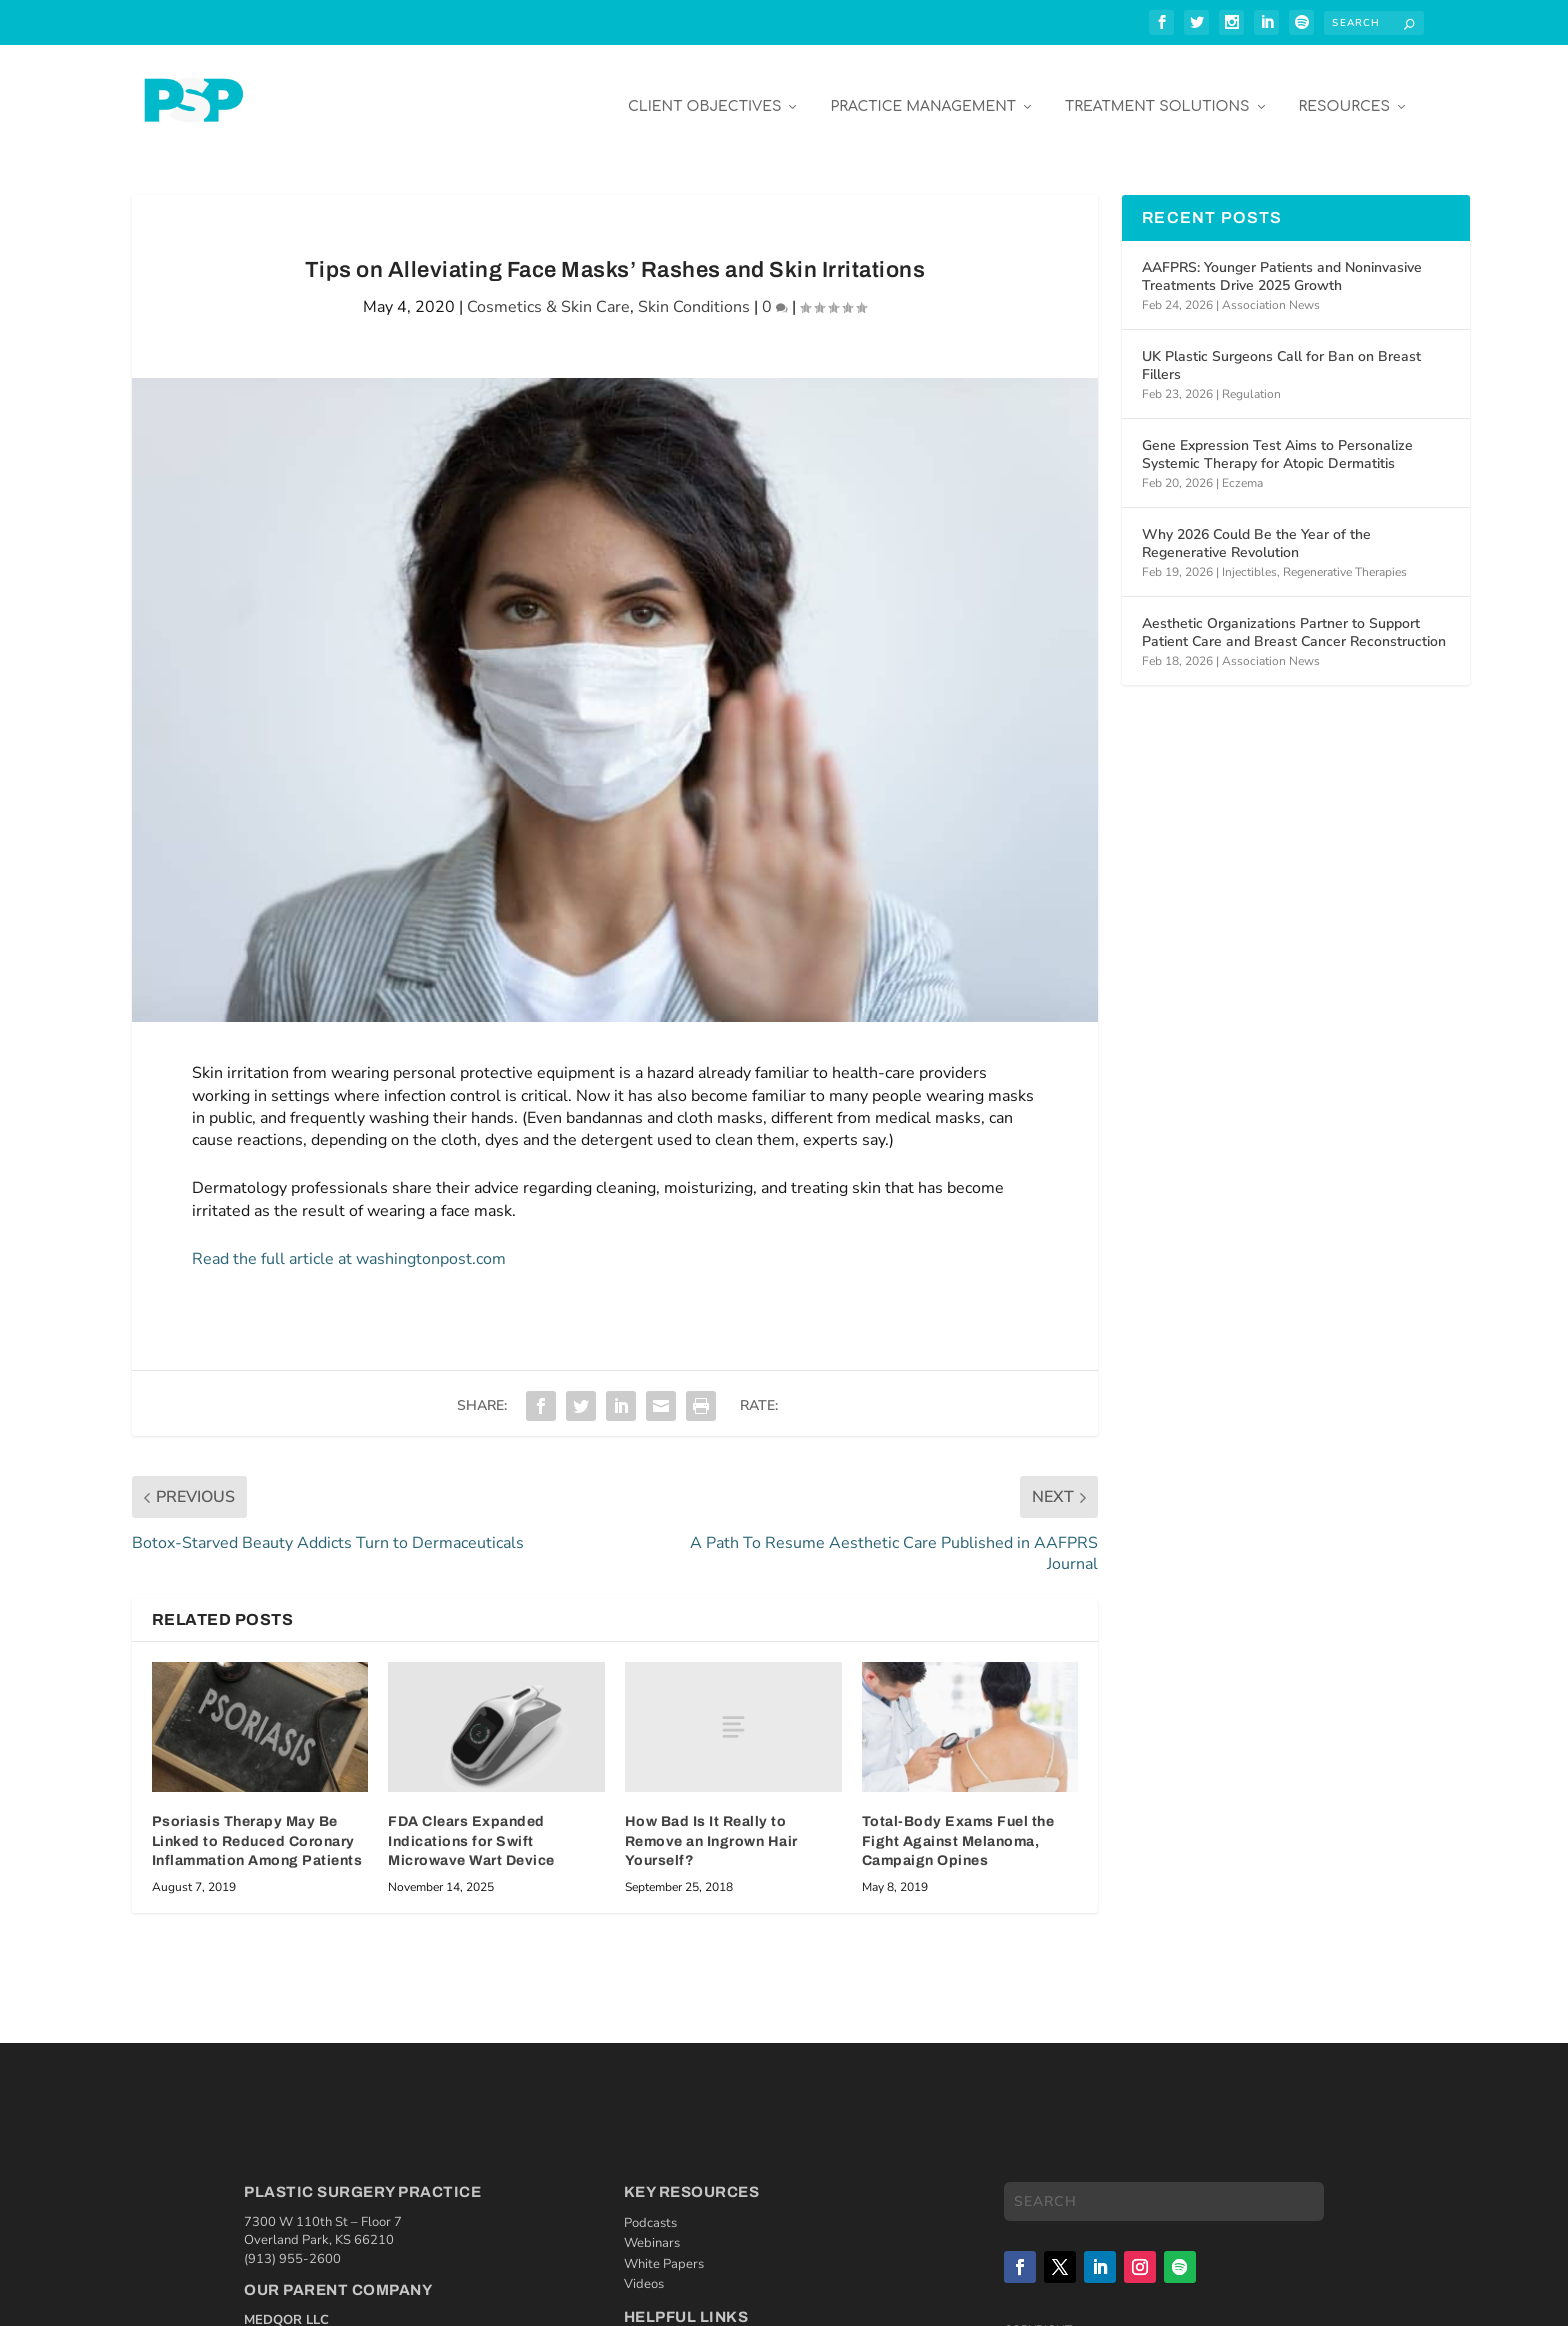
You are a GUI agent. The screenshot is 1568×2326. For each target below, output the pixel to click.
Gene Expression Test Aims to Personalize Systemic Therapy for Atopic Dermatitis (1277, 439)
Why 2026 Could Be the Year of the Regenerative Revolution (1256, 528)
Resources (1344, 91)
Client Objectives (705, 91)
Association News (1271, 290)
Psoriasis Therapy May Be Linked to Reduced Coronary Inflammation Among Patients (257, 1826)
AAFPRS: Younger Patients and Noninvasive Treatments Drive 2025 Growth (1282, 261)
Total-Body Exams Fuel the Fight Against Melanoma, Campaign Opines (958, 1826)
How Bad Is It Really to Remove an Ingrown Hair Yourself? (711, 1826)
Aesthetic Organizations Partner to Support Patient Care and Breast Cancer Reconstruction (1294, 617)
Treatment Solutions (1157, 91)
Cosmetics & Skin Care (548, 292)
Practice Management (923, 91)
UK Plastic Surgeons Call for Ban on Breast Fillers (1281, 350)
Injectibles (1249, 557)
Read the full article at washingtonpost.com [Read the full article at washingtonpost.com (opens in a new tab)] (349, 1244)
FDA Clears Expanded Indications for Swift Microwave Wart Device (471, 1826)
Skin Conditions (694, 292)
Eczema (1242, 468)
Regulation (1251, 379)
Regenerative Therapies (1345, 557)
